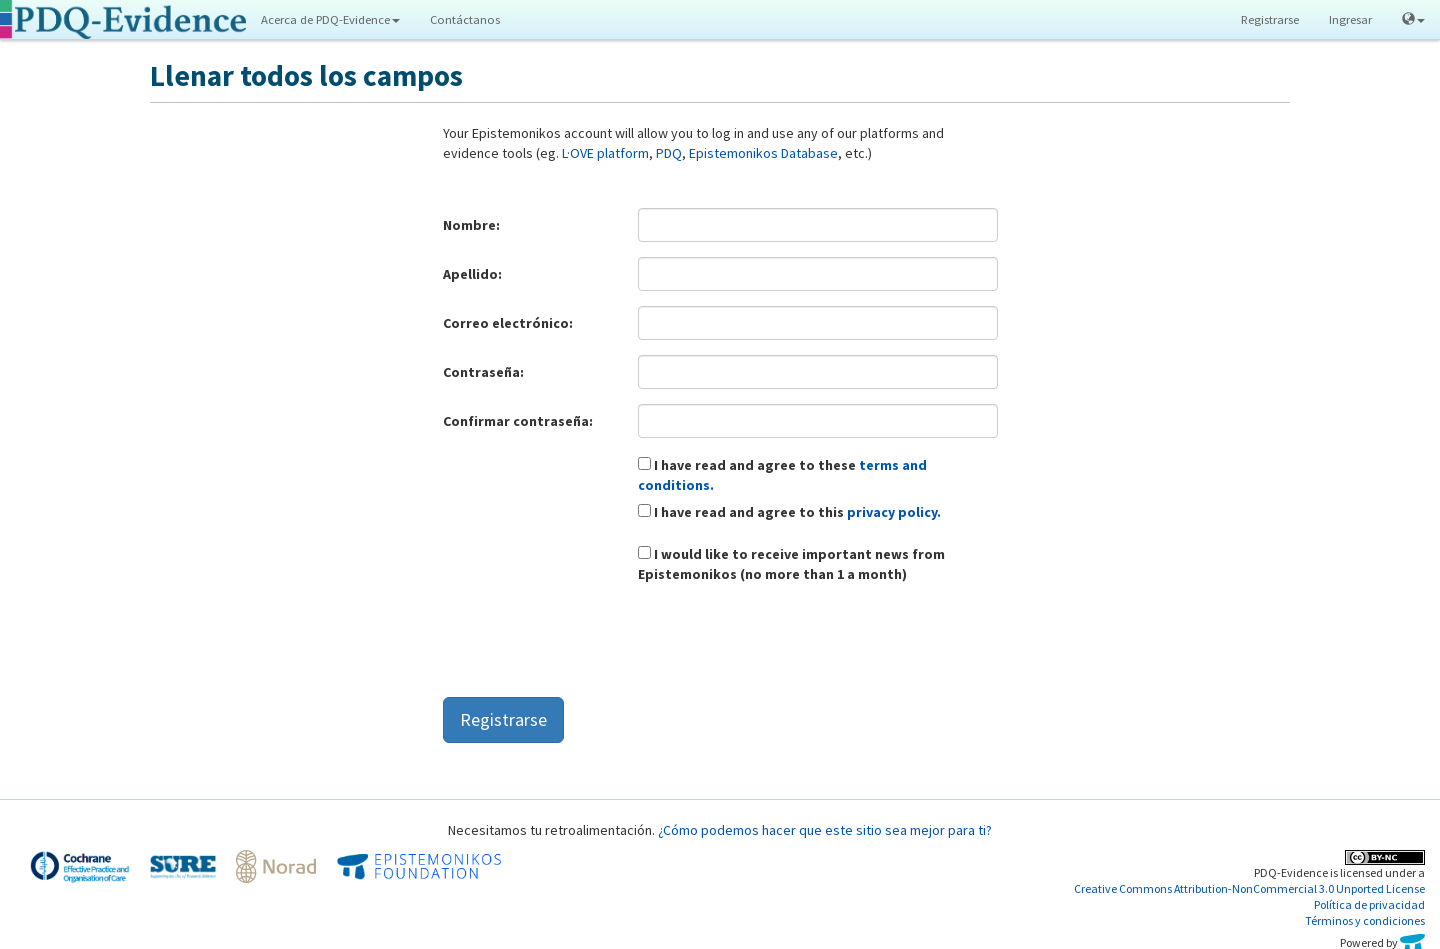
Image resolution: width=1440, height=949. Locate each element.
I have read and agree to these (782, 475)
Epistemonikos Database (763, 153)
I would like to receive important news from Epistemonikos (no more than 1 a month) (791, 564)
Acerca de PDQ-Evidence (330, 19)
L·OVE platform (605, 153)
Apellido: (472, 274)
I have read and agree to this (789, 512)
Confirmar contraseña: (518, 421)
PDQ (669, 153)
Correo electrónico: (508, 323)
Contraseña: (483, 372)
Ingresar (1350, 19)
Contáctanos (465, 19)
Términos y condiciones (1365, 920)
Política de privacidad (1369, 904)
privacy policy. (894, 512)
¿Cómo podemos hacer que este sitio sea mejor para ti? (825, 830)
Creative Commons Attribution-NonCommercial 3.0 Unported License (1249, 888)
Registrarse (1270, 19)
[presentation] (595, 643)
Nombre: (471, 225)
